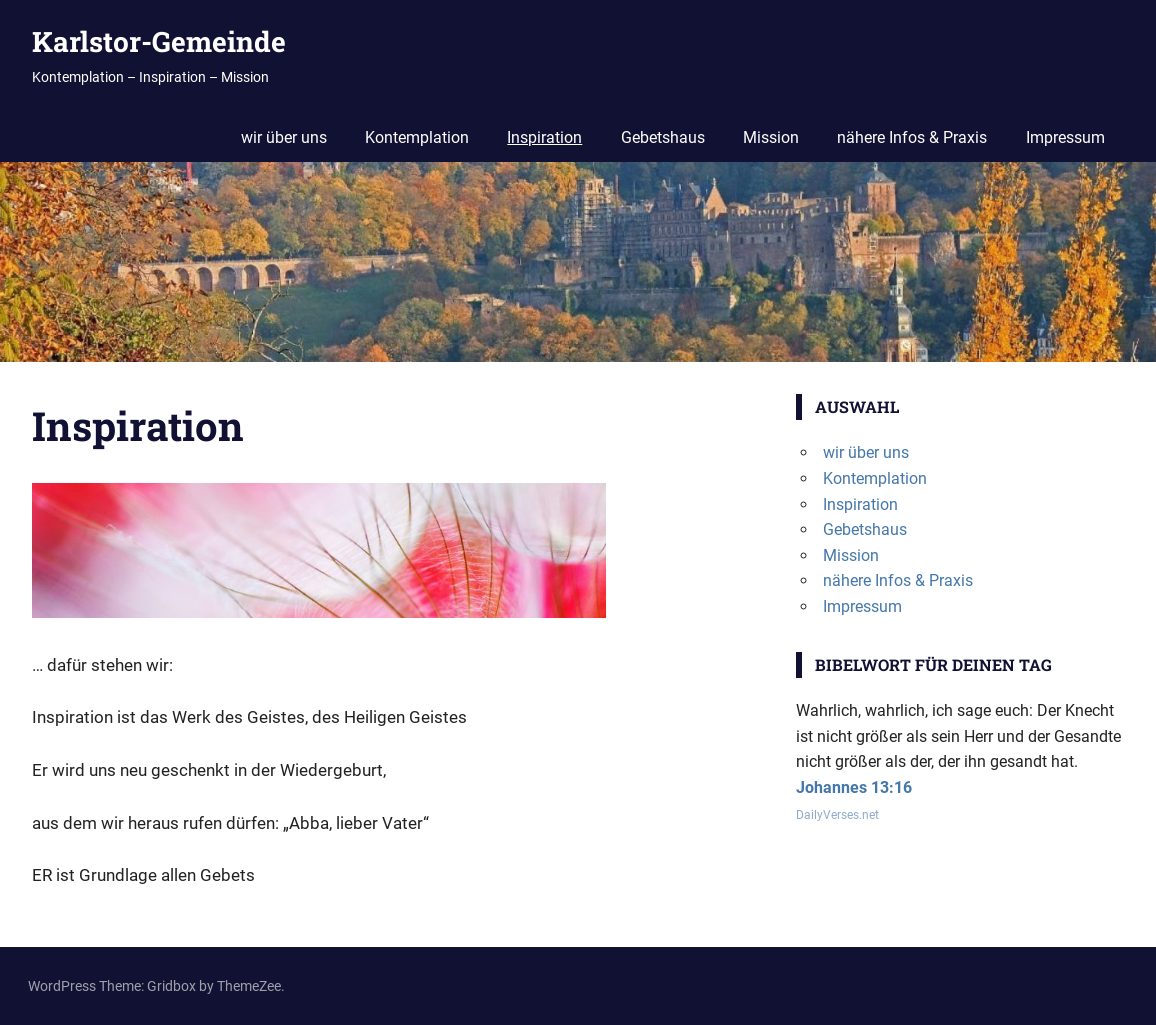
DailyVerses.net (837, 815)
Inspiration (544, 137)
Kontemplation (417, 137)
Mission (771, 137)
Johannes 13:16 (854, 787)
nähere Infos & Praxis (912, 137)
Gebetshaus (663, 137)
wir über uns (284, 137)
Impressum (1065, 137)
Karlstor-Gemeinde (159, 41)
